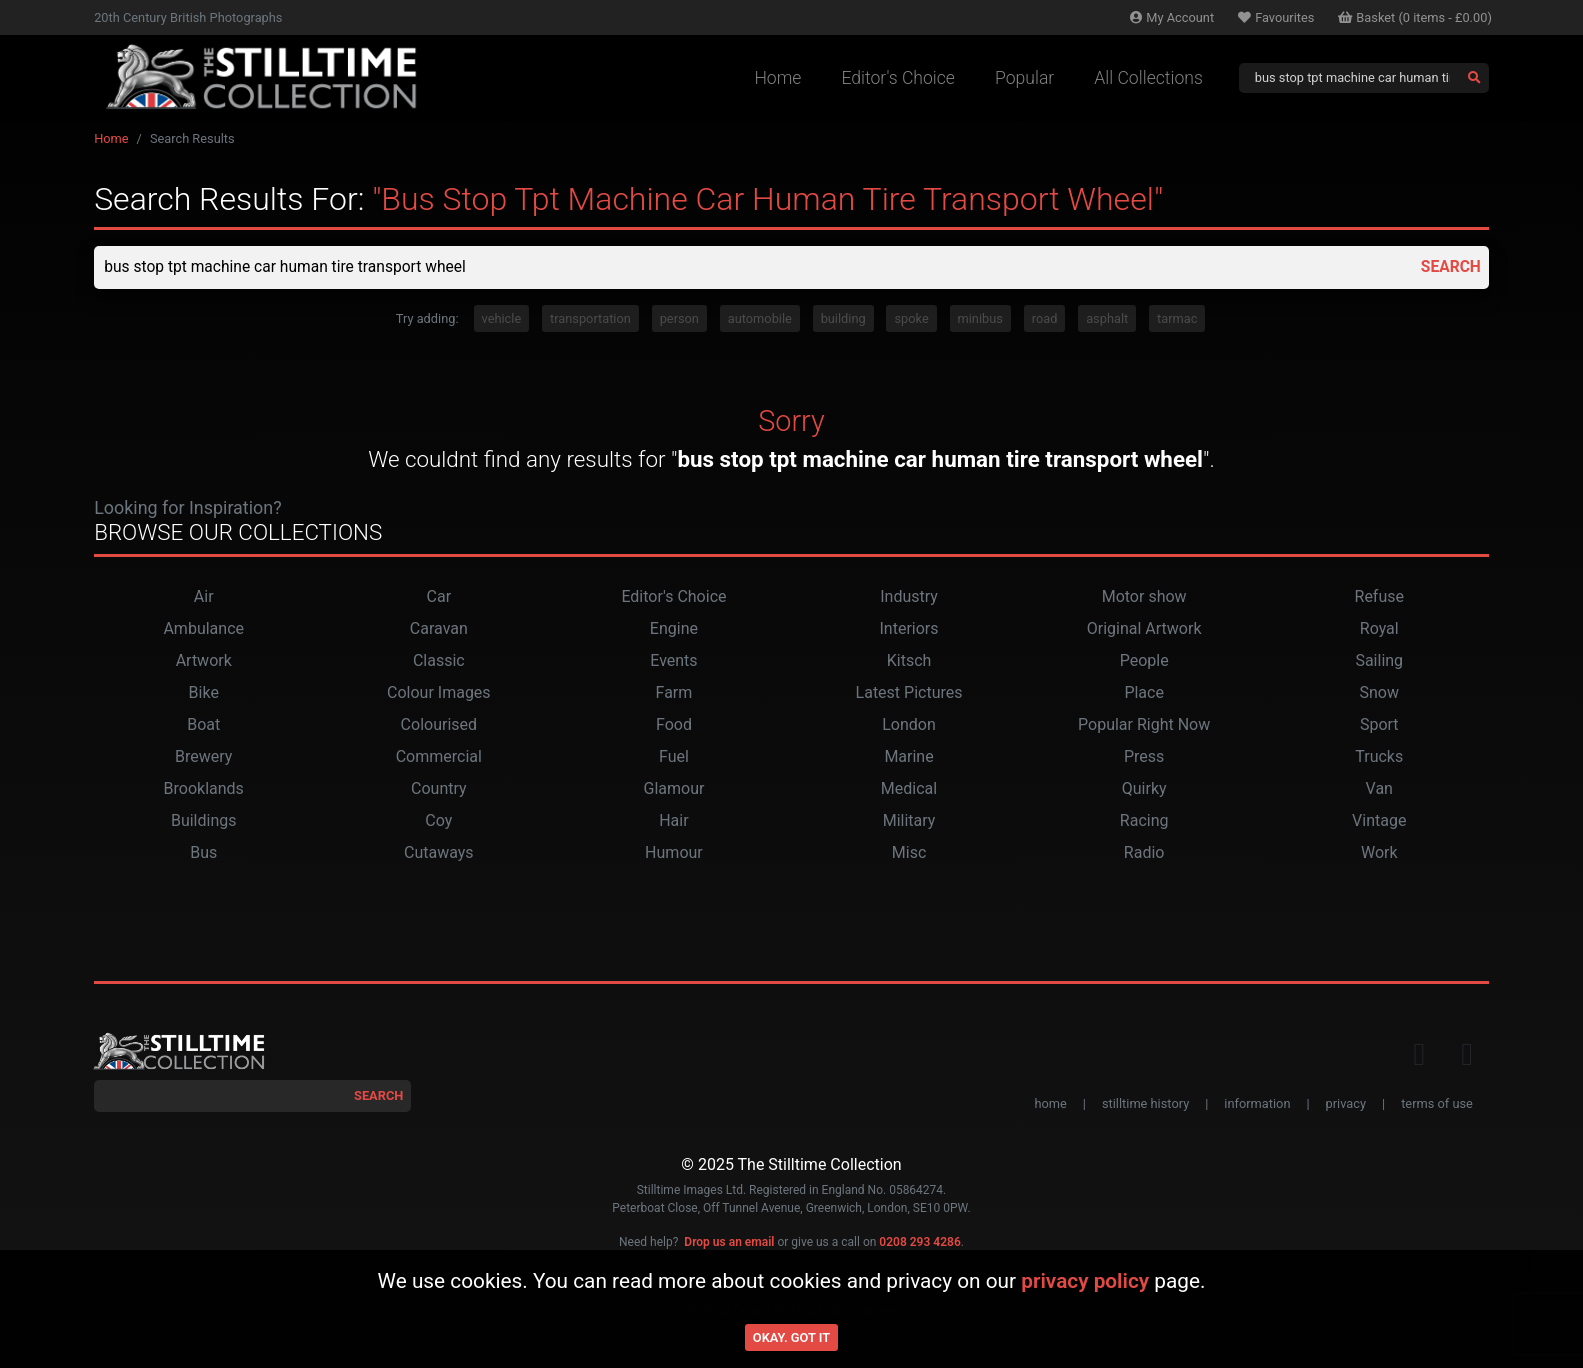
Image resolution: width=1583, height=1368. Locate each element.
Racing (1144, 821)
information (1257, 1104)
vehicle (502, 319)
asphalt (1107, 319)
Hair (673, 821)
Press (1144, 757)
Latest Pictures (909, 693)
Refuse (1379, 597)
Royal (1379, 629)
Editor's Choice (898, 78)
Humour (674, 853)
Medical (909, 789)
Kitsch (909, 661)
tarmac (1177, 319)
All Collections (1148, 78)
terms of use (1437, 1104)
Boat (203, 725)
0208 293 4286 (919, 1243)
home (1050, 1104)
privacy (1346, 1104)
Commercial (439, 757)
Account (1172, 17)
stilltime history (1145, 1104)
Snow (1379, 693)
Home (777, 78)
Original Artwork (1144, 629)
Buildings (204, 821)
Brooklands (204, 789)
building (843, 319)
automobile (760, 319)
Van (1379, 789)
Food (674, 725)
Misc (909, 853)
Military (909, 821)
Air (204, 597)
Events (673, 661)
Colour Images (439, 693)
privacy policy (1085, 1281)
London (909, 725)
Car (439, 597)
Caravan (439, 629)
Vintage (1379, 821)
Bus (203, 853)
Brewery (203, 757)
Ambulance (203, 629)
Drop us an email (729, 1243)
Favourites (1276, 17)
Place (1144, 693)
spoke (911, 319)
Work (1379, 853)
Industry (909, 597)
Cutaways (439, 853)
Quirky (1144, 789)
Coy (438, 821)
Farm (674, 693)
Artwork (204, 661)
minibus (980, 319)
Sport (1379, 725)
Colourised (439, 725)
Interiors (909, 629)
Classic (439, 661)
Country (439, 789)
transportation (590, 319)
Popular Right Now (1144, 725)
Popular (1024, 78)
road (1045, 319)
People (1144, 661)
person (679, 319)
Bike (204, 693)
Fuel (674, 757)
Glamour (673, 789)
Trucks (1379, 757)
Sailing (1379, 661)
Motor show (1144, 597)
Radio (1144, 853)
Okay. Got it (791, 1337)
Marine (908, 757)
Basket (1415, 17)
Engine (674, 629)
